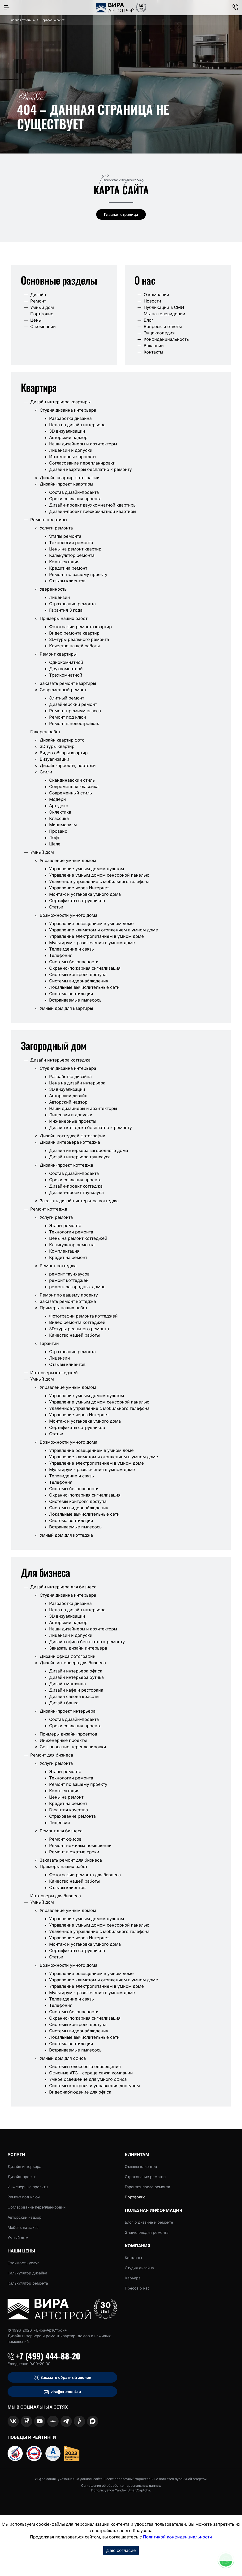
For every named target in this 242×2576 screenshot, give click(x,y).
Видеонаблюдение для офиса (80, 2092)
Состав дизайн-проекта (74, 492)
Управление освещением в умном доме (91, 923)
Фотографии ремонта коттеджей (83, 1316)
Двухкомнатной (66, 668)
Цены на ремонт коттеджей (78, 1238)
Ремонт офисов (65, 1839)
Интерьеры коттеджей (54, 1372)
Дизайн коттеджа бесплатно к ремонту (90, 1127)
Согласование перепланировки (82, 463)
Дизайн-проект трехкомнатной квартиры (92, 511)
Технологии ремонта (71, 542)
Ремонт (38, 301)
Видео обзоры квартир (64, 752)
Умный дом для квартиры (66, 1008)
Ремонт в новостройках (74, 723)
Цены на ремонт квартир (75, 548)
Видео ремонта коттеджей (77, 1322)
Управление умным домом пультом (86, 868)
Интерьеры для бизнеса (55, 1895)
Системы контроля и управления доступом (94, 2085)
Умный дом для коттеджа (66, 1535)
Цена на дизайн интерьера (77, 424)
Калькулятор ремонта (72, 555)
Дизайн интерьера (24, 2166)
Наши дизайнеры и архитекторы (83, 443)
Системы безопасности (74, 961)
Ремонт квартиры (58, 654)
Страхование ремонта (72, 603)
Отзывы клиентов (67, 580)
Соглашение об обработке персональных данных (121, 2485)
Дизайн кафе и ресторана (76, 1690)
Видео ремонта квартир (74, 633)
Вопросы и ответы (163, 326)
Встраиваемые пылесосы (75, 1000)
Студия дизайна (139, 2267)
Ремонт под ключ (67, 717)
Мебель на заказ (23, 2227)
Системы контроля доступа (78, 974)
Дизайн (38, 294)
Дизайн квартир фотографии (69, 477)
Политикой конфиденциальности (177, 2536)
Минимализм (63, 824)
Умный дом (42, 307)
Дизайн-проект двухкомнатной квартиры (92, 505)
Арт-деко (58, 805)
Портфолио (41, 313)
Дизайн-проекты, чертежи (68, 765)
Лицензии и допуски (70, 450)
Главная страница (121, 214)
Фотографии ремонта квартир (80, 626)
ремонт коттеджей (69, 1280)
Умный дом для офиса (63, 2058)
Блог (148, 320)
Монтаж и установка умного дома (85, 894)
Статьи (56, 906)
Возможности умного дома (68, 915)
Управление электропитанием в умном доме (96, 936)
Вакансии (154, 345)
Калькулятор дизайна (27, 2273)
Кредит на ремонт (68, 568)
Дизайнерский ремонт (73, 704)
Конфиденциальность (166, 339)
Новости (152, 301)
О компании (43, 326)
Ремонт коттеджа (58, 1265)
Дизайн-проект (21, 2176)
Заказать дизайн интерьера (78, 1648)
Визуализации (54, 759)
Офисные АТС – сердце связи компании (91, 2072)
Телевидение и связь (71, 949)
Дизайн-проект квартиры (66, 484)
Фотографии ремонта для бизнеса (85, 1874)
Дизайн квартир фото (62, 740)
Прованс (58, 831)
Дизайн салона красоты (74, 1696)
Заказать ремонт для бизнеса (71, 1860)
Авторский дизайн (68, 1095)
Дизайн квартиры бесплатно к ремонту (90, 469)
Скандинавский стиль (72, 780)
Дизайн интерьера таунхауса (80, 1156)
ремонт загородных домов (77, 1286)
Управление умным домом (68, 860)
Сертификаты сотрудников (77, 900)
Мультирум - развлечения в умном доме (92, 942)
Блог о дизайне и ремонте (149, 2222)
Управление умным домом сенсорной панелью (99, 875)
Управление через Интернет (79, 887)
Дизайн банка (63, 1702)
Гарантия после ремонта (147, 2186)
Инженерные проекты (72, 456)
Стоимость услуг (23, 2262)
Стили (46, 771)
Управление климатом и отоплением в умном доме (103, 929)
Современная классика (74, 786)
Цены (36, 320)
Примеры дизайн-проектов (68, 1734)
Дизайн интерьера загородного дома (88, 1150)
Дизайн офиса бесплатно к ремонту (87, 1641)
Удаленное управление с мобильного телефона (99, 881)
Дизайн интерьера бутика (76, 1677)
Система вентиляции (71, 993)
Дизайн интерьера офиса (75, 1670)
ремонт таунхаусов (69, 1273)
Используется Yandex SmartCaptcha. (121, 2490)
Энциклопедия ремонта (147, 2232)
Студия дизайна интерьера (68, 410)
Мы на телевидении (164, 313)
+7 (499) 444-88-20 (44, 2356)
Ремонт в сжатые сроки (74, 1851)
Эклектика (60, 812)
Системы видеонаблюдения (78, 980)
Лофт (54, 837)
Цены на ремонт (66, 1797)
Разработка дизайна (70, 418)
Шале (54, 843)
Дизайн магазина (67, 1683)
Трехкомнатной (65, 675)
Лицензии (59, 597)
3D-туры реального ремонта (79, 639)
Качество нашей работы (74, 645)
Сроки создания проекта (75, 498)
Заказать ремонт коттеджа (68, 1301)
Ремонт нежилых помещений (80, 1845)
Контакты (153, 352)
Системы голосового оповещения (85, 2066)
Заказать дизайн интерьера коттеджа (79, 1200)
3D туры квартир (57, 746)
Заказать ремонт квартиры (68, 683)
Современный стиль (70, 792)
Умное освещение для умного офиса (88, 2079)
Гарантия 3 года (65, 610)
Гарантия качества (68, 1809)
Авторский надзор (68, 437)
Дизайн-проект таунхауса (76, 1192)
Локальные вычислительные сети (84, 987)
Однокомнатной (66, 662)
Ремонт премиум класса (75, 710)
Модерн (57, 799)
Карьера (133, 2278)
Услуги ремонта (56, 527)
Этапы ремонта (65, 536)
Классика (59, 818)
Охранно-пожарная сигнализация (85, 968)
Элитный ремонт (66, 697)
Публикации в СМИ (164, 307)
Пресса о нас (137, 2288)
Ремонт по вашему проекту (78, 574)
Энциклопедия (159, 332)
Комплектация (64, 561)
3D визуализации (67, 431)
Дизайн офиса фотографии (67, 1656)
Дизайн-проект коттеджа (66, 1165)
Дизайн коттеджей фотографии (72, 1135)
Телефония (60, 955)
